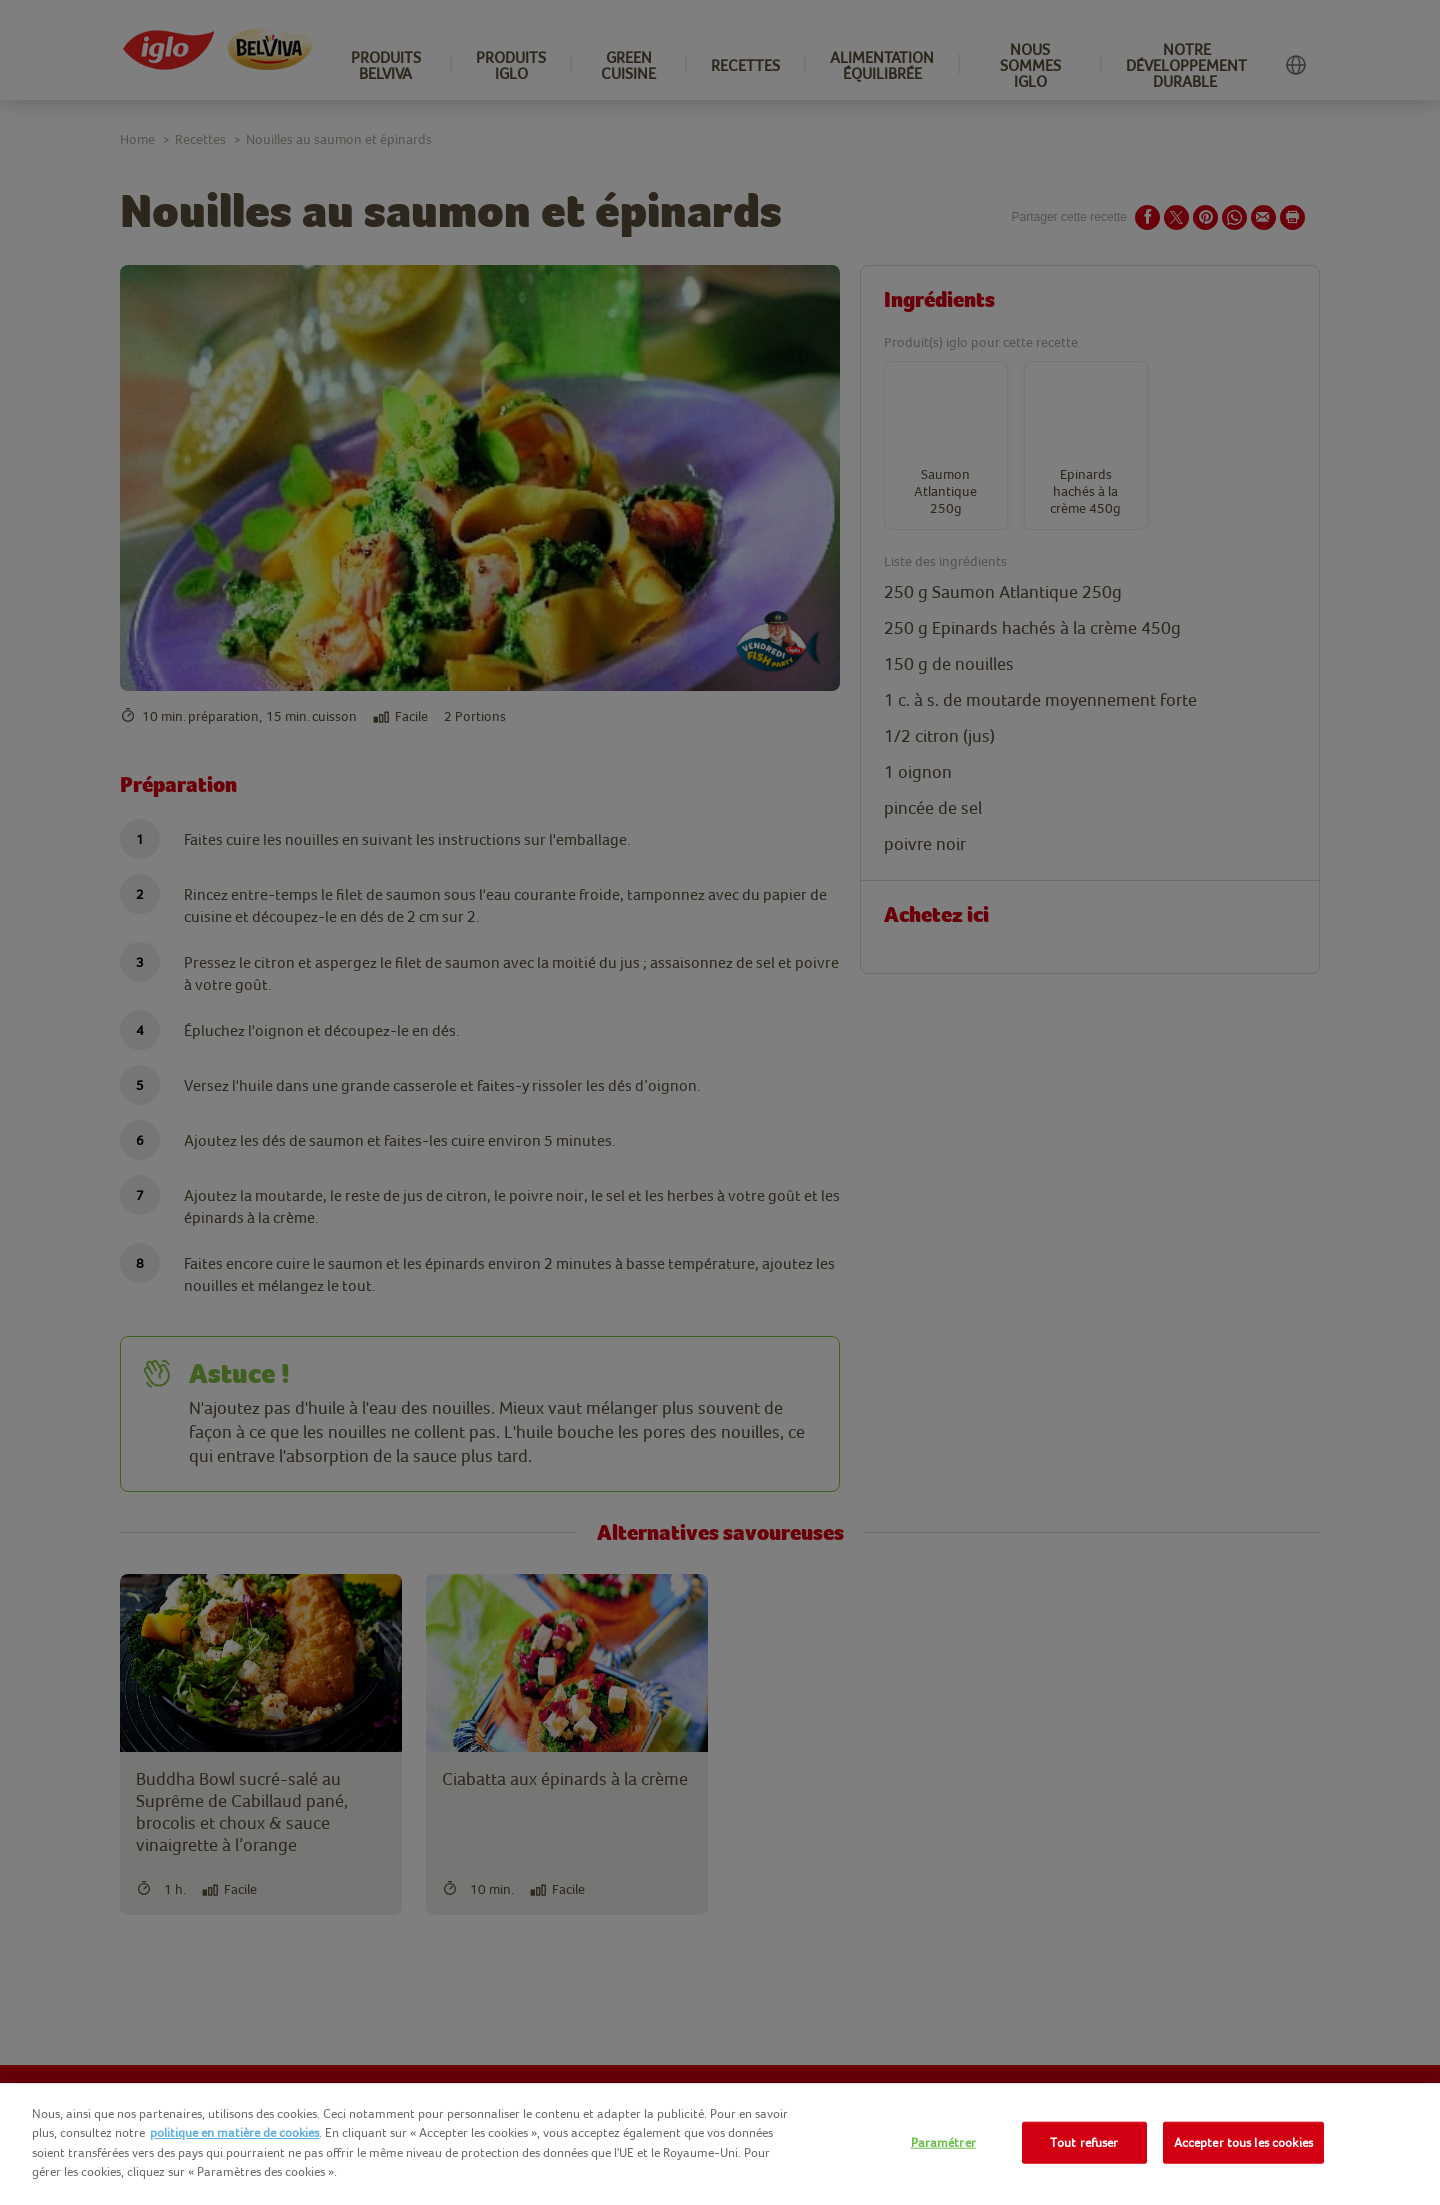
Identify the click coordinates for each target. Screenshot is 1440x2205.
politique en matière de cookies (234, 2132)
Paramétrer (943, 2142)
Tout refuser (1084, 2142)
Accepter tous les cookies (1243, 2142)
